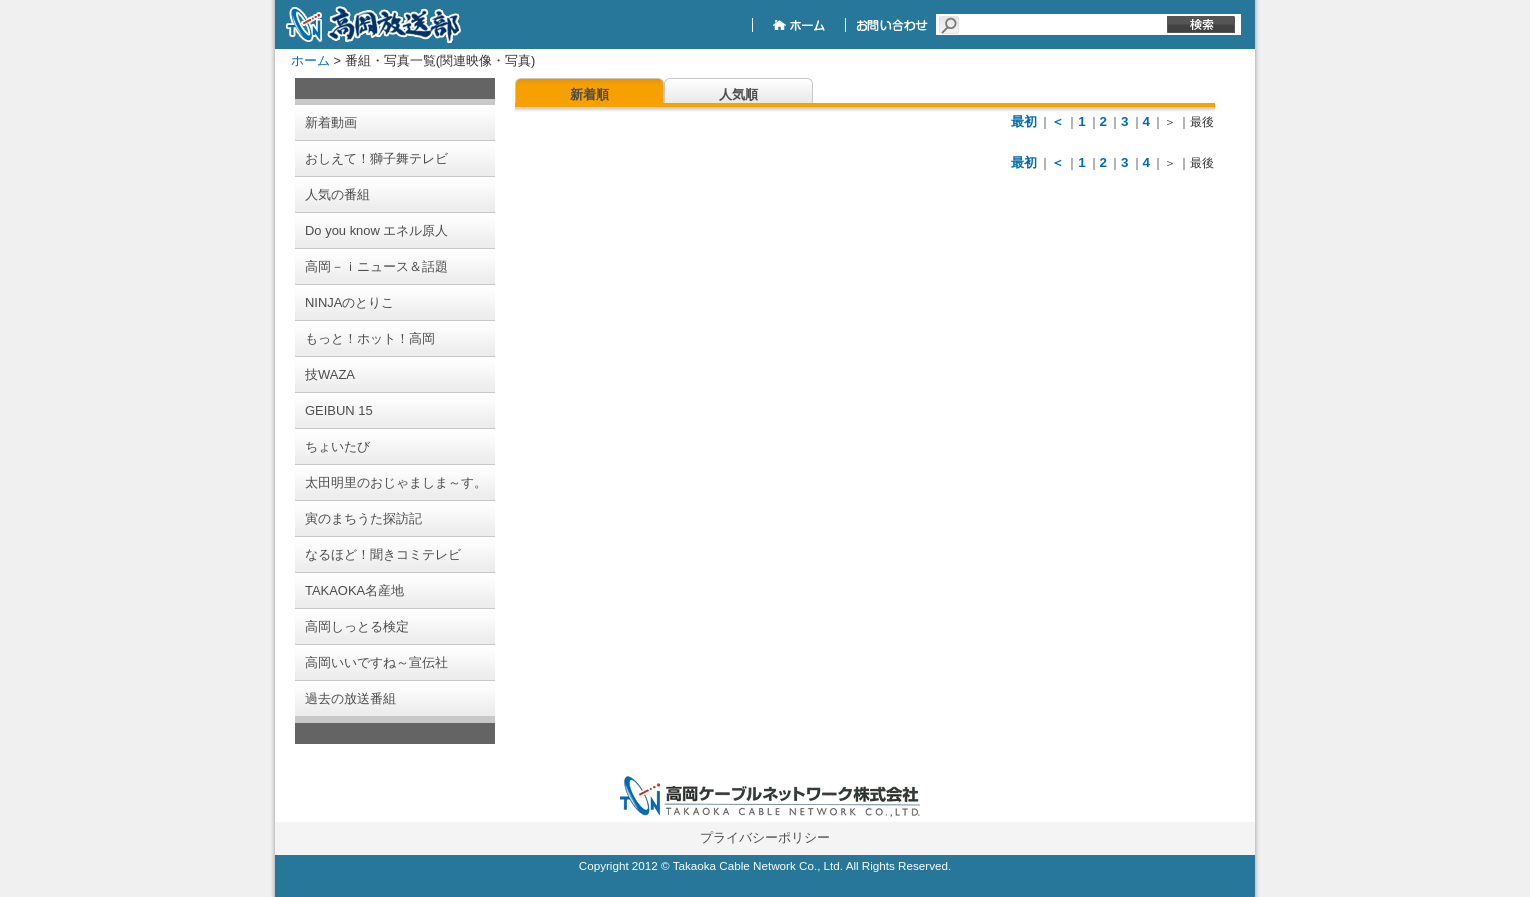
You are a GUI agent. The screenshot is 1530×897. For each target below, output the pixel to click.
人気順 (738, 94)
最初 (1024, 121)
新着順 (589, 94)
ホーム (310, 60)
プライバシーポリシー (765, 837)
